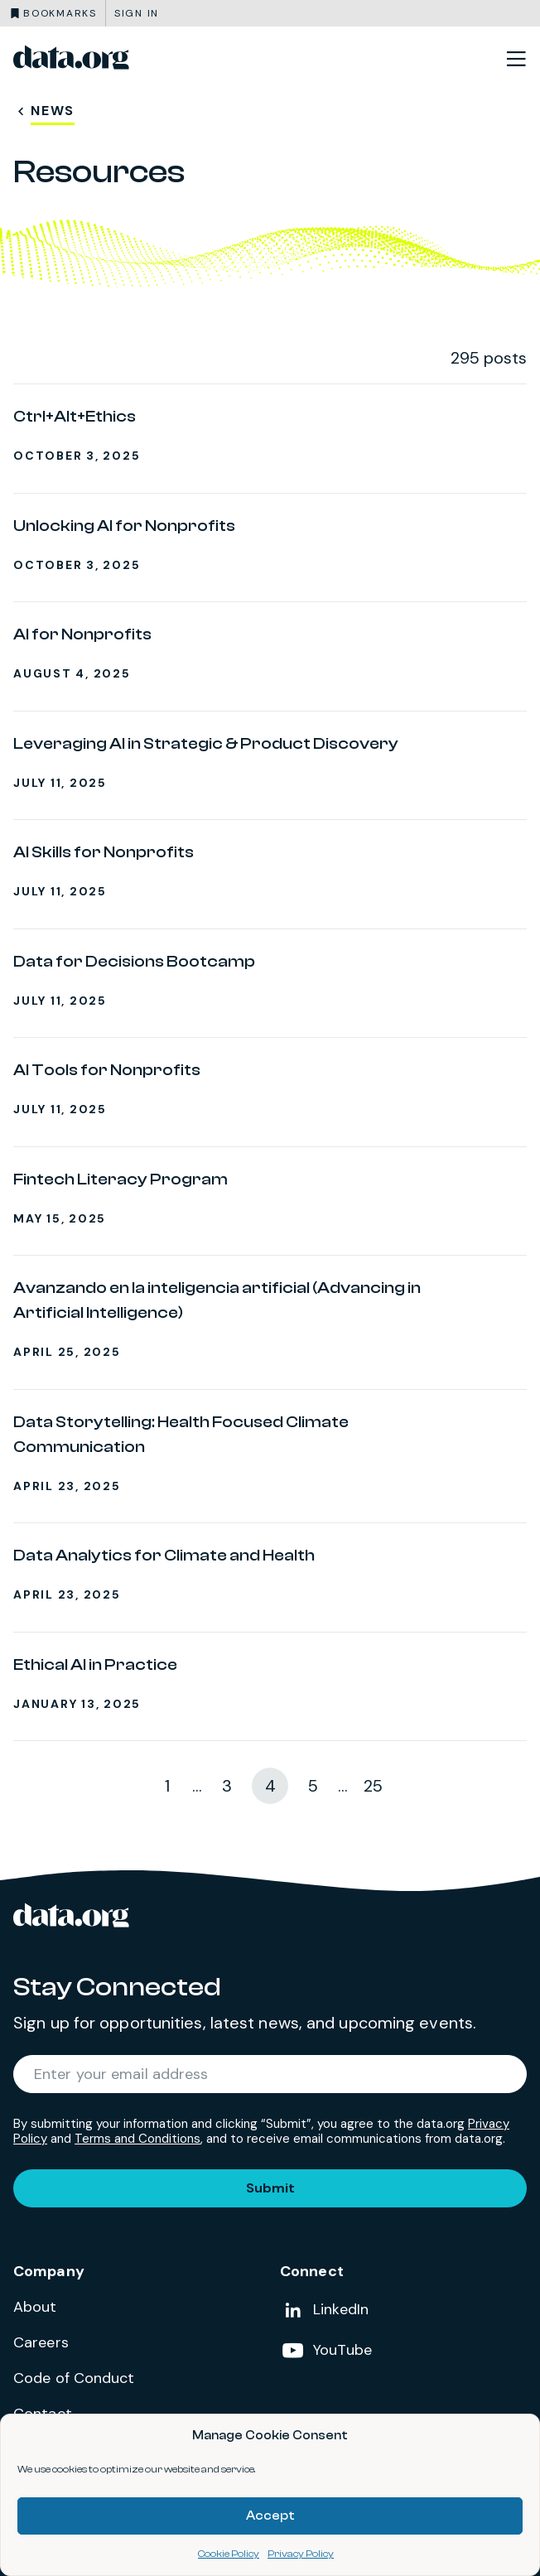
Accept (270, 2516)
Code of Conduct (74, 2378)
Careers (41, 2342)
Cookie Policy (228, 2553)
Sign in (136, 13)
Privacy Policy (301, 2553)
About (35, 2307)
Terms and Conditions (137, 2138)
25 (373, 1786)
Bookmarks (60, 13)
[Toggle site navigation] (516, 58)
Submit (270, 2188)
